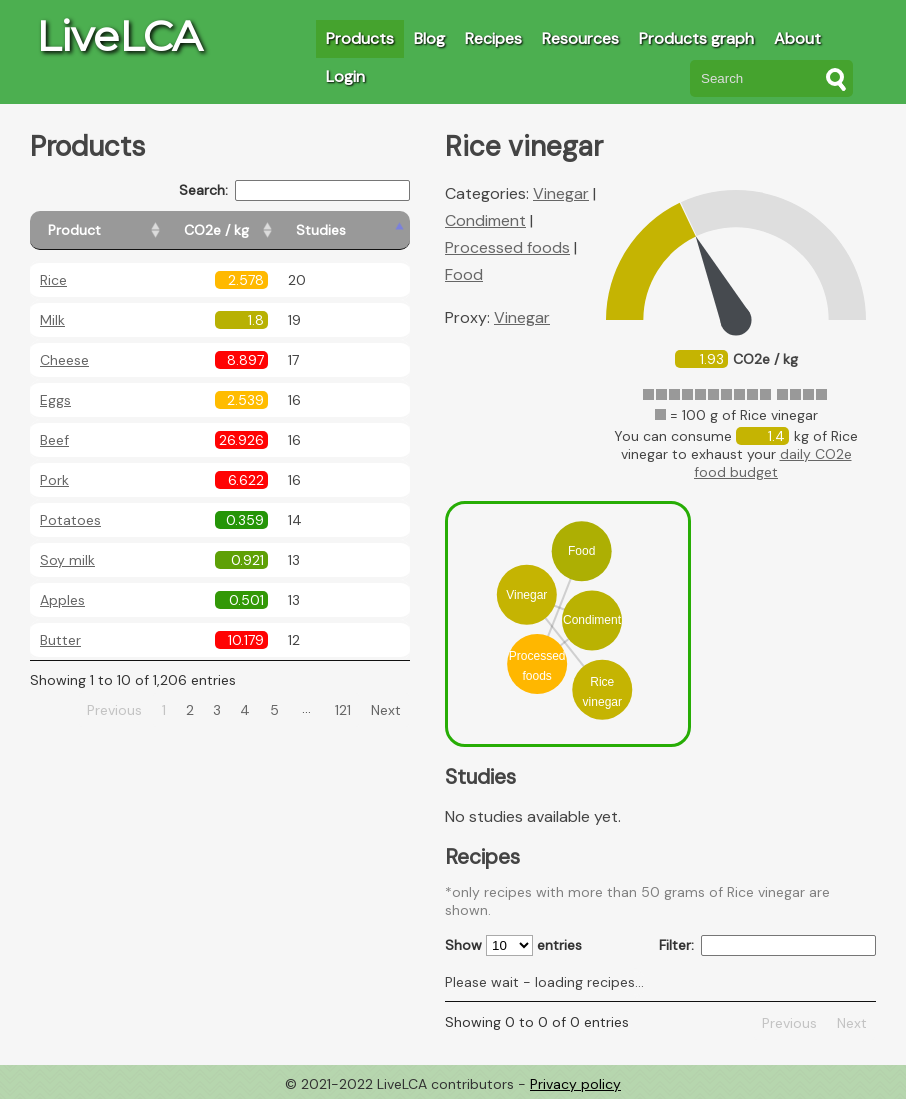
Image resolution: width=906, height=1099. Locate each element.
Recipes (493, 38)
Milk (52, 320)
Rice (53, 280)
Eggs (55, 400)
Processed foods (507, 247)
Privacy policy (575, 1084)
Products (360, 38)
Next (386, 710)
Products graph (696, 38)
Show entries (513, 945)
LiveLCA (119, 36)
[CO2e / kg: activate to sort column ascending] (267, 230)
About (797, 38)
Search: (294, 190)
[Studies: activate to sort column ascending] (366, 230)
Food (464, 274)
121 (343, 710)
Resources (580, 38)
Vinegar (561, 193)
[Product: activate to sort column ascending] (120, 230)
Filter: (767, 945)
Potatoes (70, 520)
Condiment (485, 220)
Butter (60, 640)
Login (345, 76)
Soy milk (67, 560)
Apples (62, 600)
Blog (429, 38)
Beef (54, 440)
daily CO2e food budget (773, 463)
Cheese (64, 360)
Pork (54, 480)
